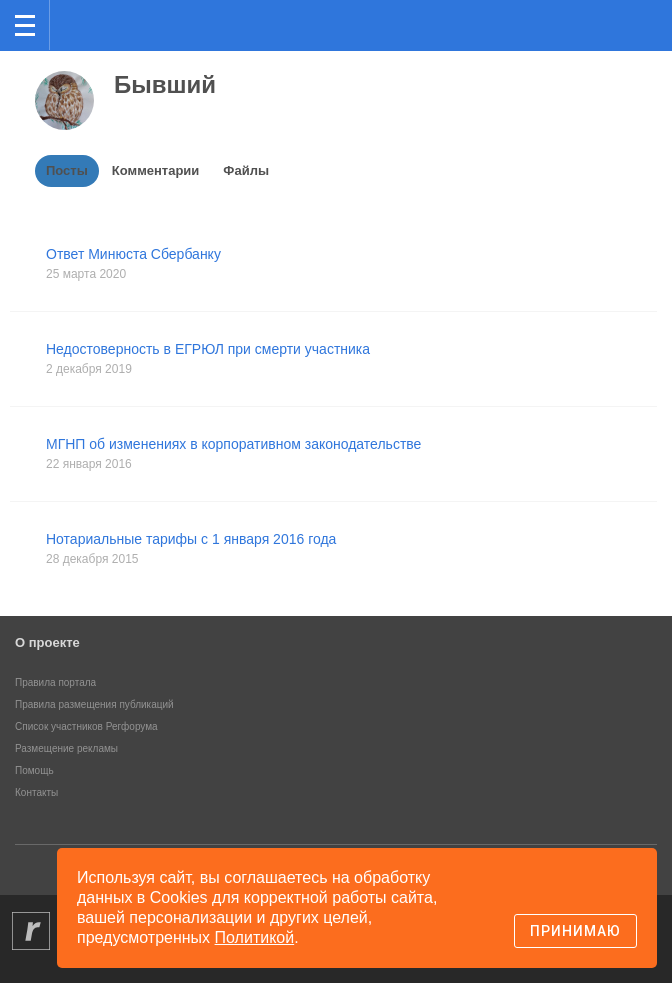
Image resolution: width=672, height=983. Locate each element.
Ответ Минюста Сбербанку (133, 254)
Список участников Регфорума (86, 726)
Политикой (255, 937)
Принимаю (575, 931)
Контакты (36, 792)
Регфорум (81, 23)
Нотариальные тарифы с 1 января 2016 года (191, 539)
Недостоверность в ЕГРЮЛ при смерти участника (208, 349)
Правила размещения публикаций (94, 704)
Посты (67, 170)
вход (631, 11)
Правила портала (55, 682)
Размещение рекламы (66, 748)
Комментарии (156, 170)
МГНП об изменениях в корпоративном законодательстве (233, 444)
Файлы (246, 170)
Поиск (590, 23)
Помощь (34, 770)
